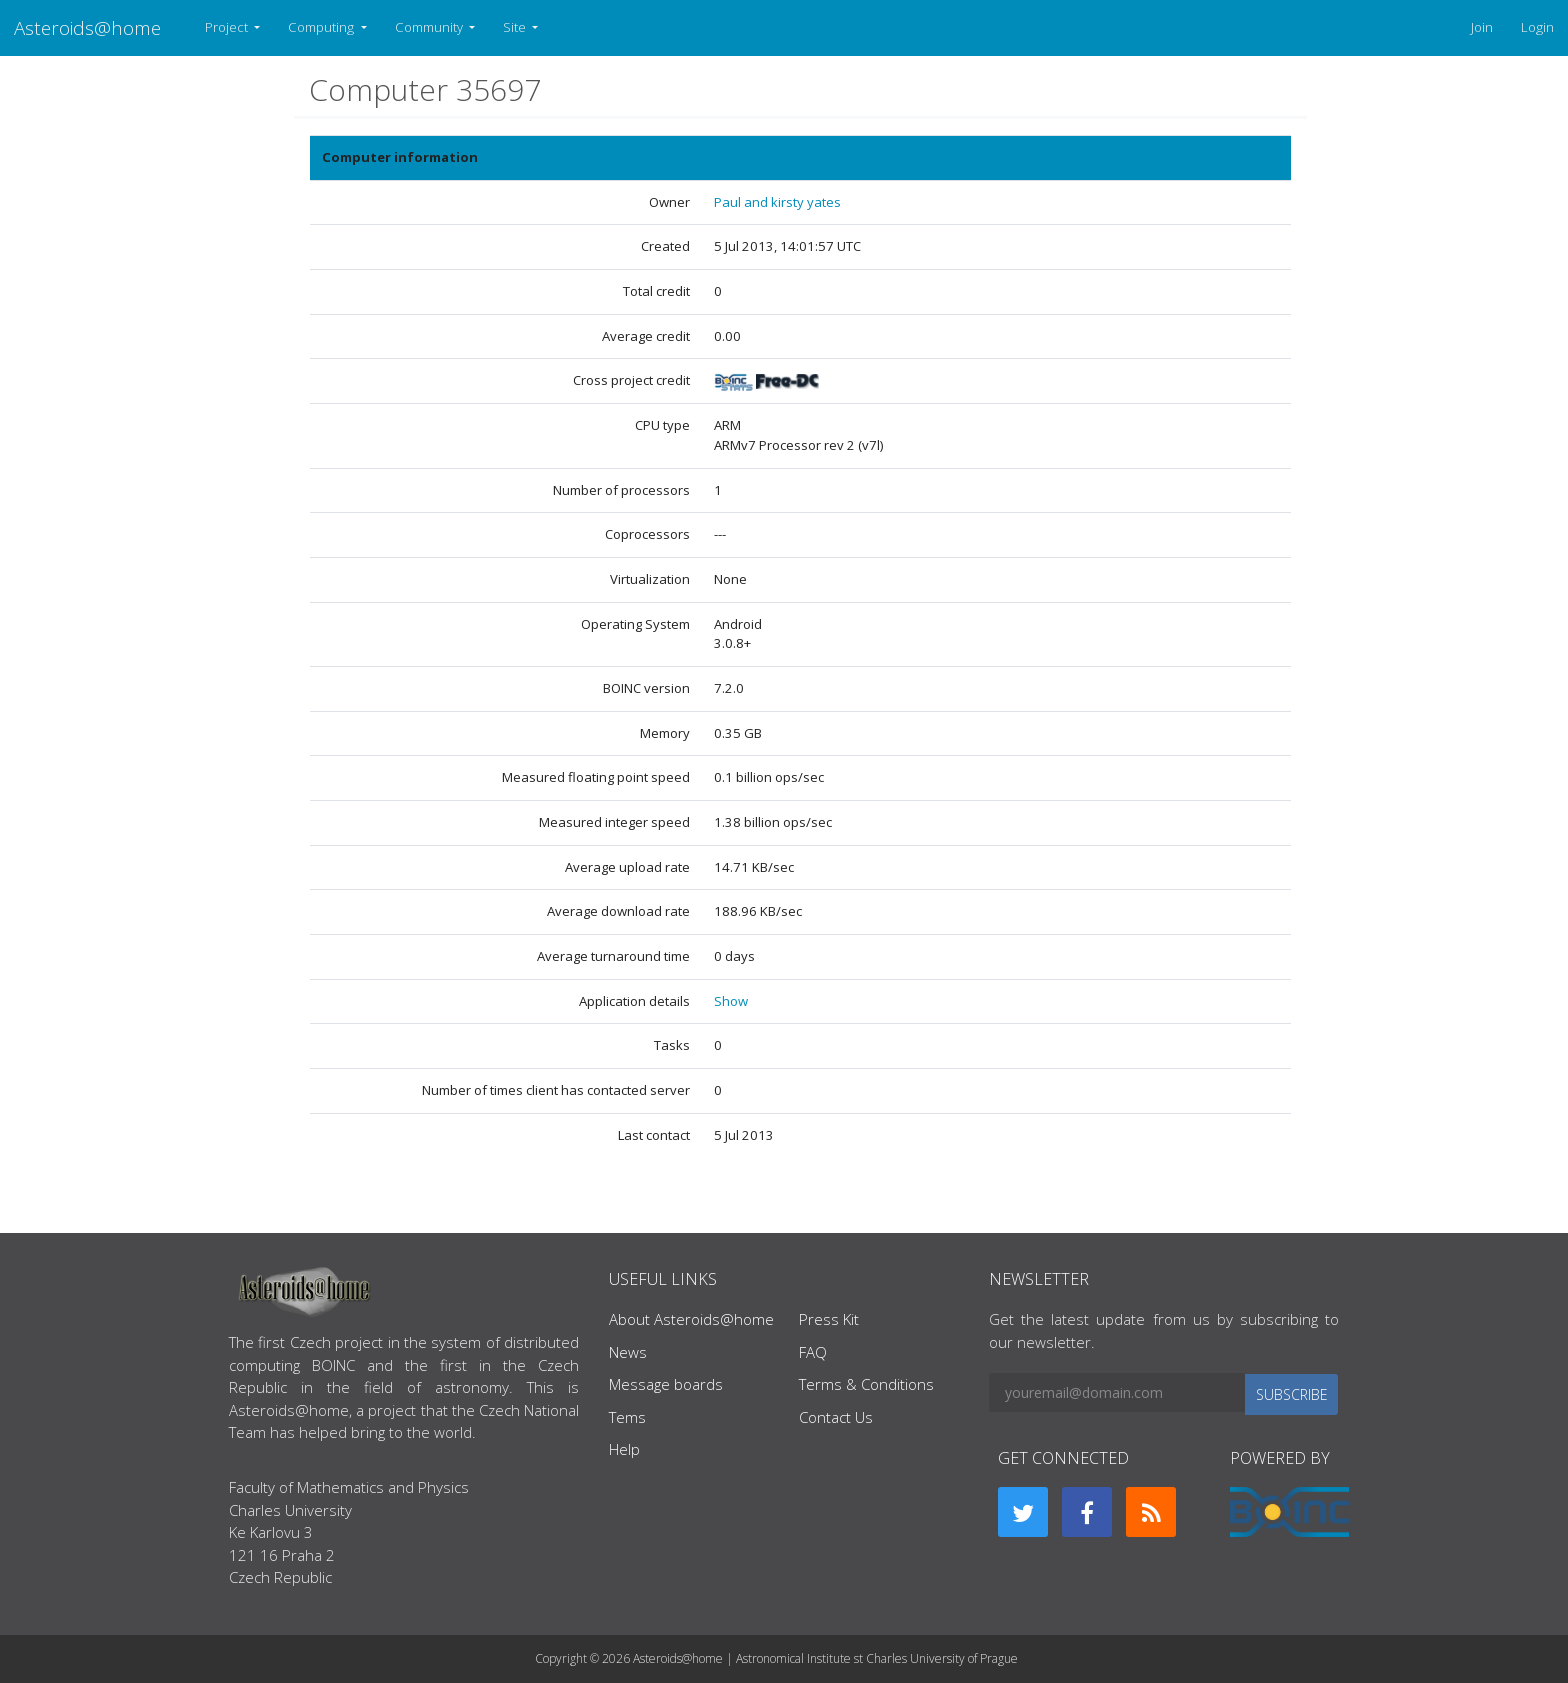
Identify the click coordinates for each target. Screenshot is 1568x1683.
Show (731, 1001)
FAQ (813, 1352)
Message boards (666, 1384)
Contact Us (836, 1417)
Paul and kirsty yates (777, 202)
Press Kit (829, 1319)
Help (624, 1449)
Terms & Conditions (866, 1384)
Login (1537, 27)
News (628, 1352)
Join (1482, 27)
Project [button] (228, 27)
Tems (627, 1417)
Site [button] (516, 27)
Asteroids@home (87, 27)
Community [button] (430, 27)
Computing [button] (322, 27)
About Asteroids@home (691, 1319)
